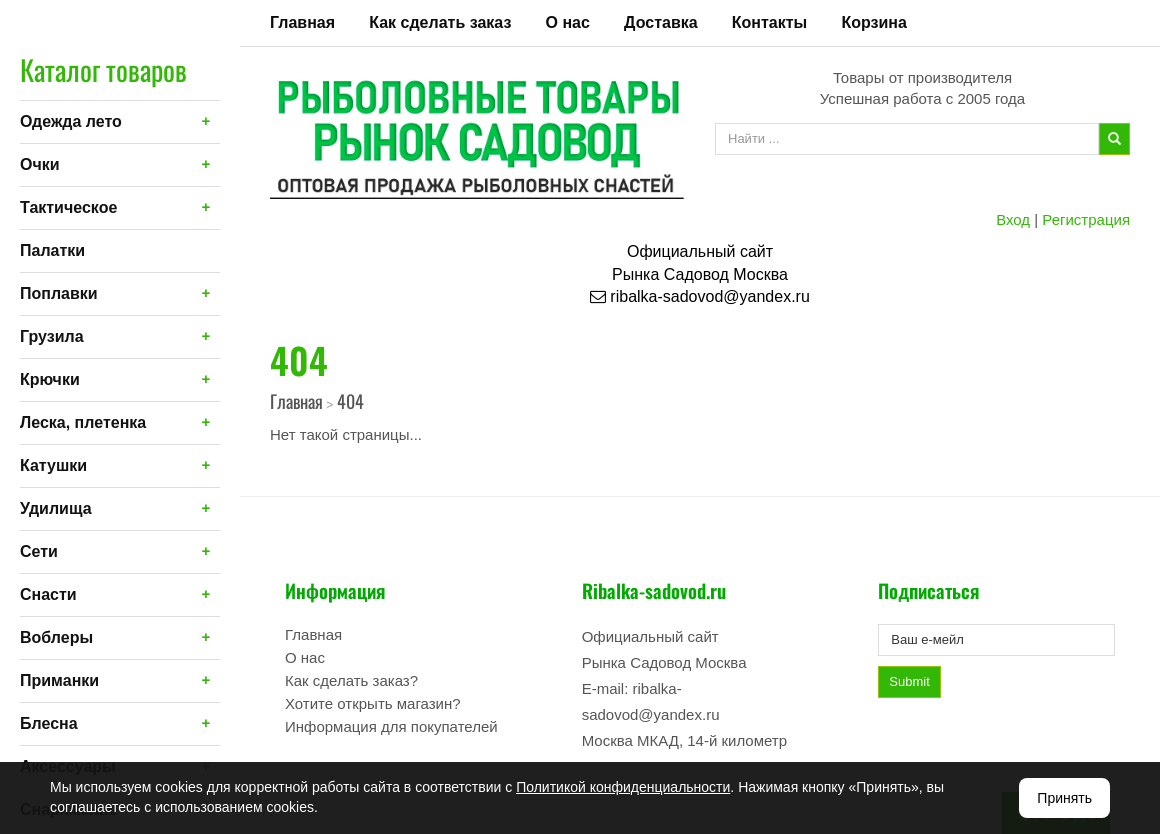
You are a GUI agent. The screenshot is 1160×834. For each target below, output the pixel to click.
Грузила (52, 336)
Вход (1013, 219)
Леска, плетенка (83, 422)
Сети (39, 551)
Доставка (661, 22)
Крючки (50, 379)
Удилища (56, 508)
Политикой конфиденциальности (623, 787)
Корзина (873, 22)
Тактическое (68, 207)
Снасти (48, 594)
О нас (568, 22)
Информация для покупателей (391, 726)
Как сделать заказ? (351, 680)
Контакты (769, 22)
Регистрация (1086, 219)
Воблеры (56, 637)
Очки (40, 164)
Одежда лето (71, 121)
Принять (1064, 798)
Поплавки (59, 293)
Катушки (53, 465)
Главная (302, 22)
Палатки (52, 250)
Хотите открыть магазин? (373, 703)
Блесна (49, 723)
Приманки (59, 680)
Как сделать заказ (440, 22)
